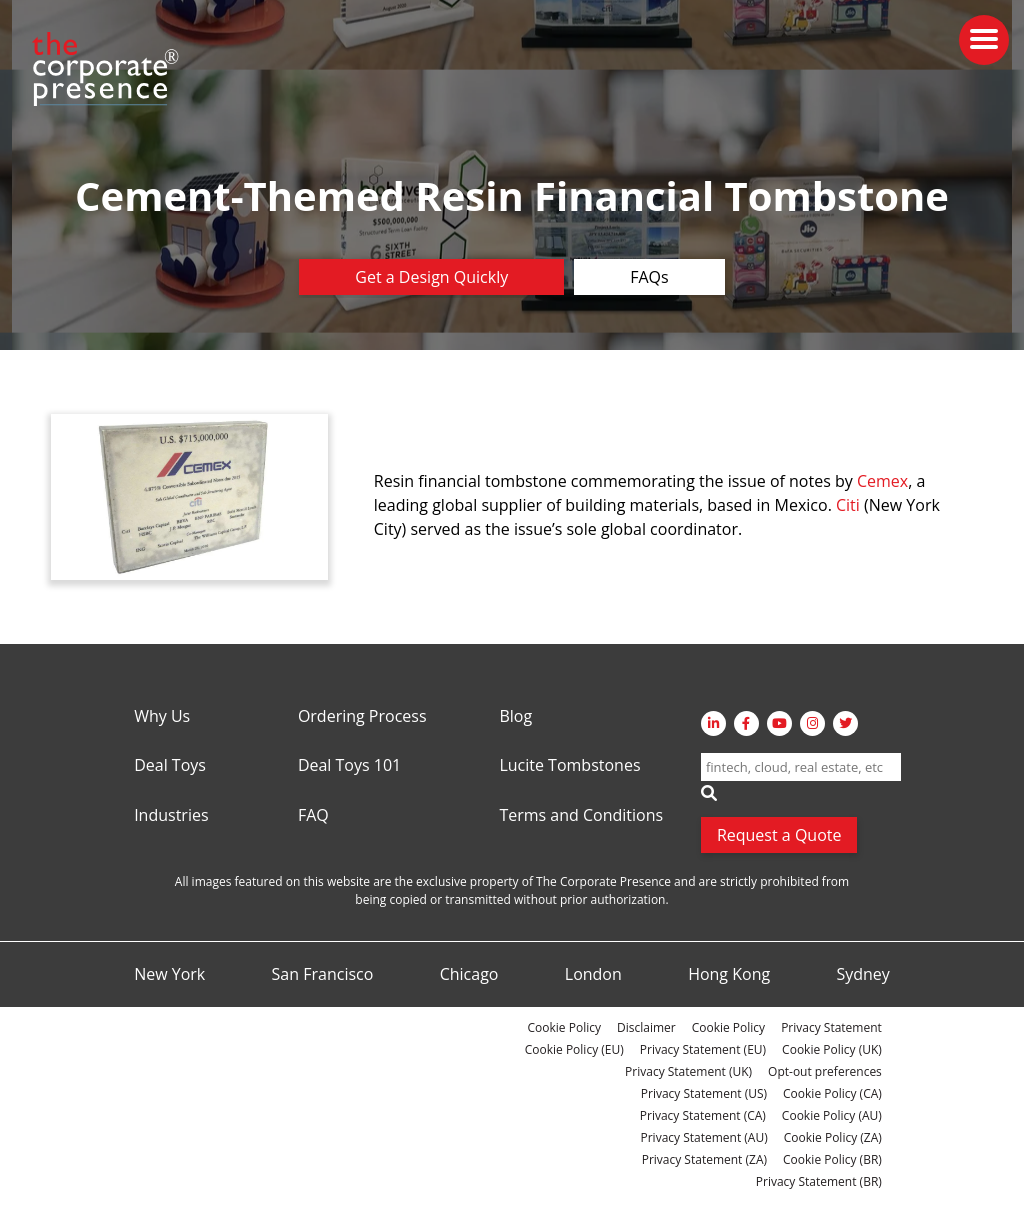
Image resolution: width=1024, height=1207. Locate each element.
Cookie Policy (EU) (574, 1049)
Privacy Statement (831, 1027)
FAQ (313, 816)
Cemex (882, 481)
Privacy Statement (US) (704, 1093)
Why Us (162, 717)
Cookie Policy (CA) (832, 1093)
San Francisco (323, 975)
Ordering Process (362, 717)
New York (169, 975)
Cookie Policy (564, 1027)
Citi (848, 505)
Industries (171, 816)
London (593, 975)
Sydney (862, 975)
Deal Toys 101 (349, 766)
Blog (515, 717)
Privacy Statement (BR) (819, 1181)
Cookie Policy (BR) (832, 1159)
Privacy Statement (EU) (703, 1049)
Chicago (469, 975)
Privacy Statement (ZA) (704, 1159)
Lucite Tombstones (569, 766)
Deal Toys (170, 766)
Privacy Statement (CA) (703, 1115)
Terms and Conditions (581, 816)
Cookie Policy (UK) (832, 1049)
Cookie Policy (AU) (832, 1115)
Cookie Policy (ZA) (833, 1137)
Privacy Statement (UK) (688, 1071)
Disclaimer (646, 1027)
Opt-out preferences (825, 1071)
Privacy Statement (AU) (704, 1137)
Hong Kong (729, 975)
